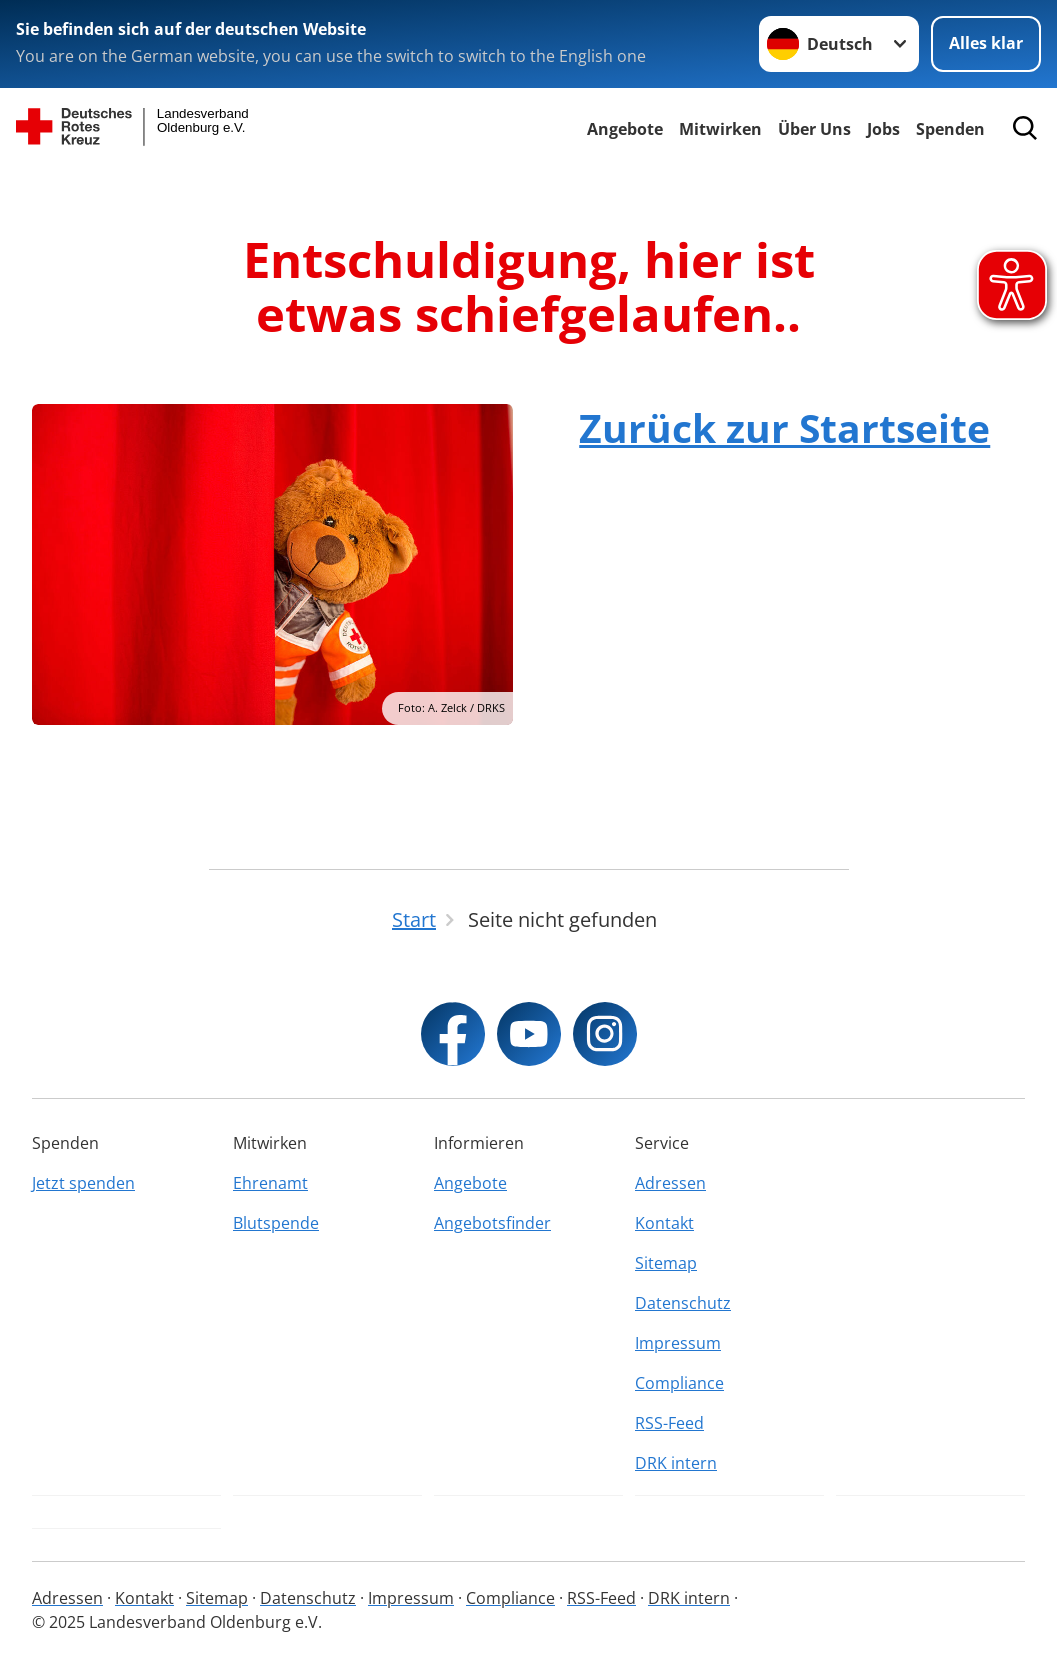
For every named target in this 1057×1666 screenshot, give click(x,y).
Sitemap (666, 1263)
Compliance (679, 1383)
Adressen (670, 1183)
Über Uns (814, 129)
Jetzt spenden (83, 1183)
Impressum (678, 1343)
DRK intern (676, 1463)
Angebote (625, 129)
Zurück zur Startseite (784, 427)
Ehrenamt (270, 1183)
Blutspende (276, 1223)
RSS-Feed (669, 1423)
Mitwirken (720, 129)
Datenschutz (683, 1303)
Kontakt (664, 1223)
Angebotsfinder (492, 1223)
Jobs (883, 129)
